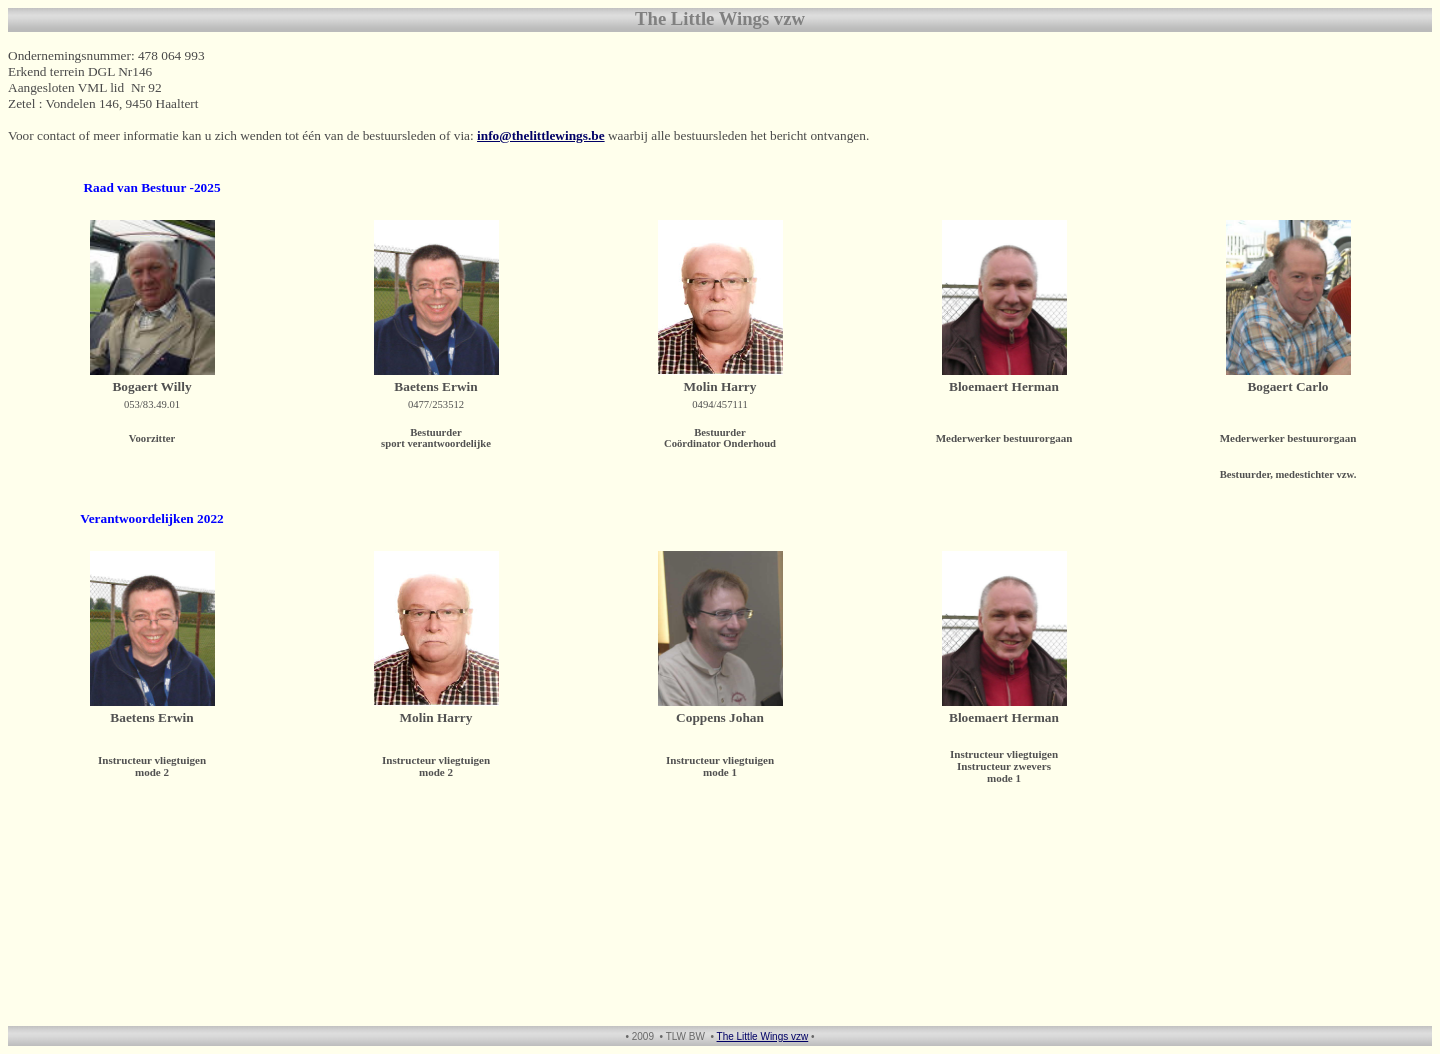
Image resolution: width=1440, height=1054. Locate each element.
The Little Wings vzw (763, 1036)
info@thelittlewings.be (541, 135)
